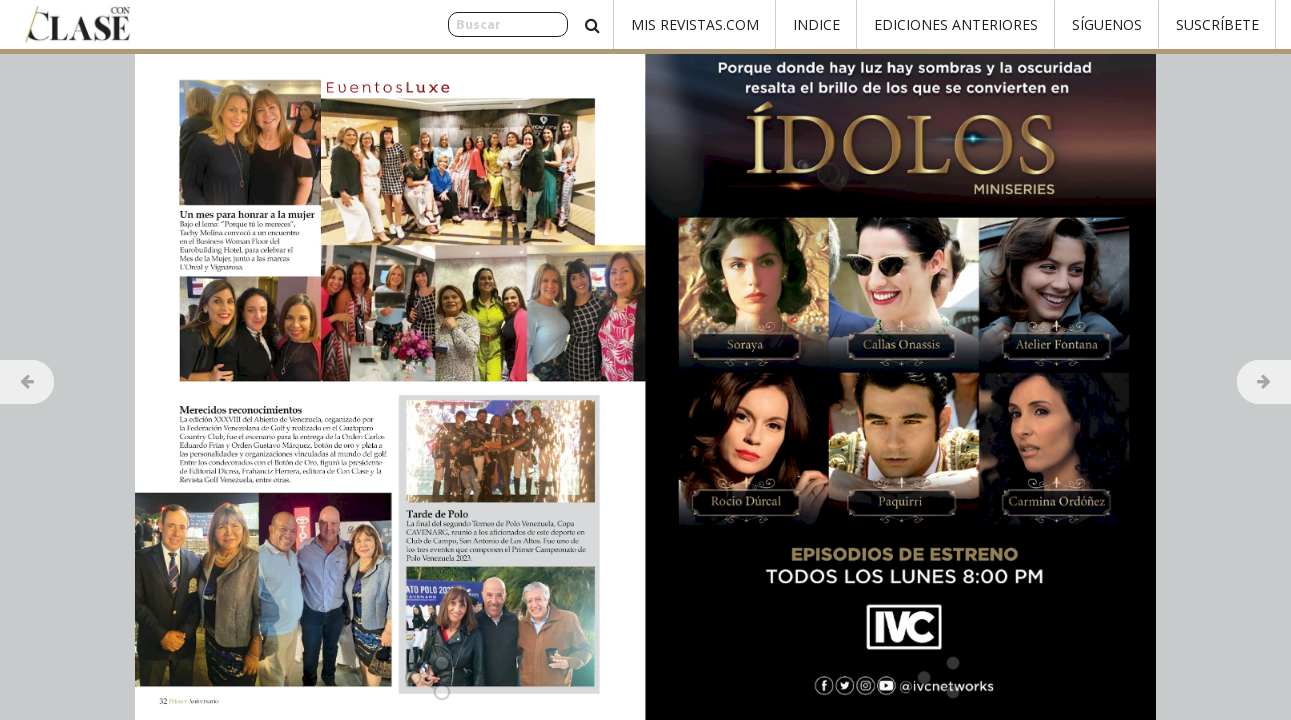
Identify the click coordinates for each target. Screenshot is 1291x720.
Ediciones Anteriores (956, 24)
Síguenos (1107, 24)
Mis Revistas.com (695, 24)
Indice (816, 24)
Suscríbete (1217, 24)
